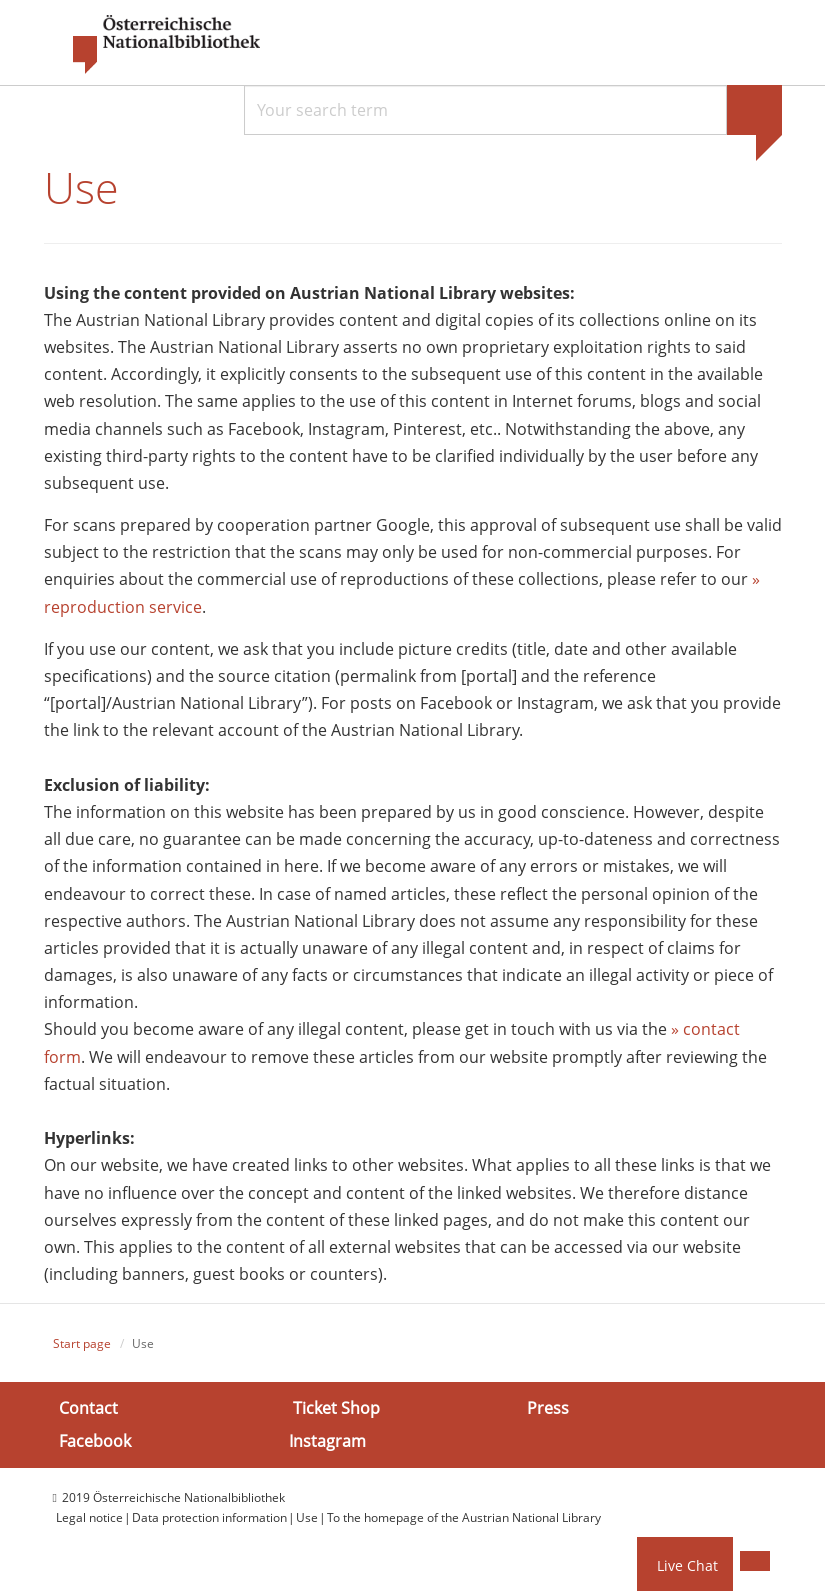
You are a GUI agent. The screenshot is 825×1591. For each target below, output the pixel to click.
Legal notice (89, 1519)
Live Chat (687, 1565)
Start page (82, 1345)
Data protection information (209, 1519)
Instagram (327, 1443)
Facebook (95, 1443)
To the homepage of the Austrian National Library (464, 1519)
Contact (88, 1410)
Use (307, 1519)
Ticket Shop (336, 1410)
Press (548, 1410)
